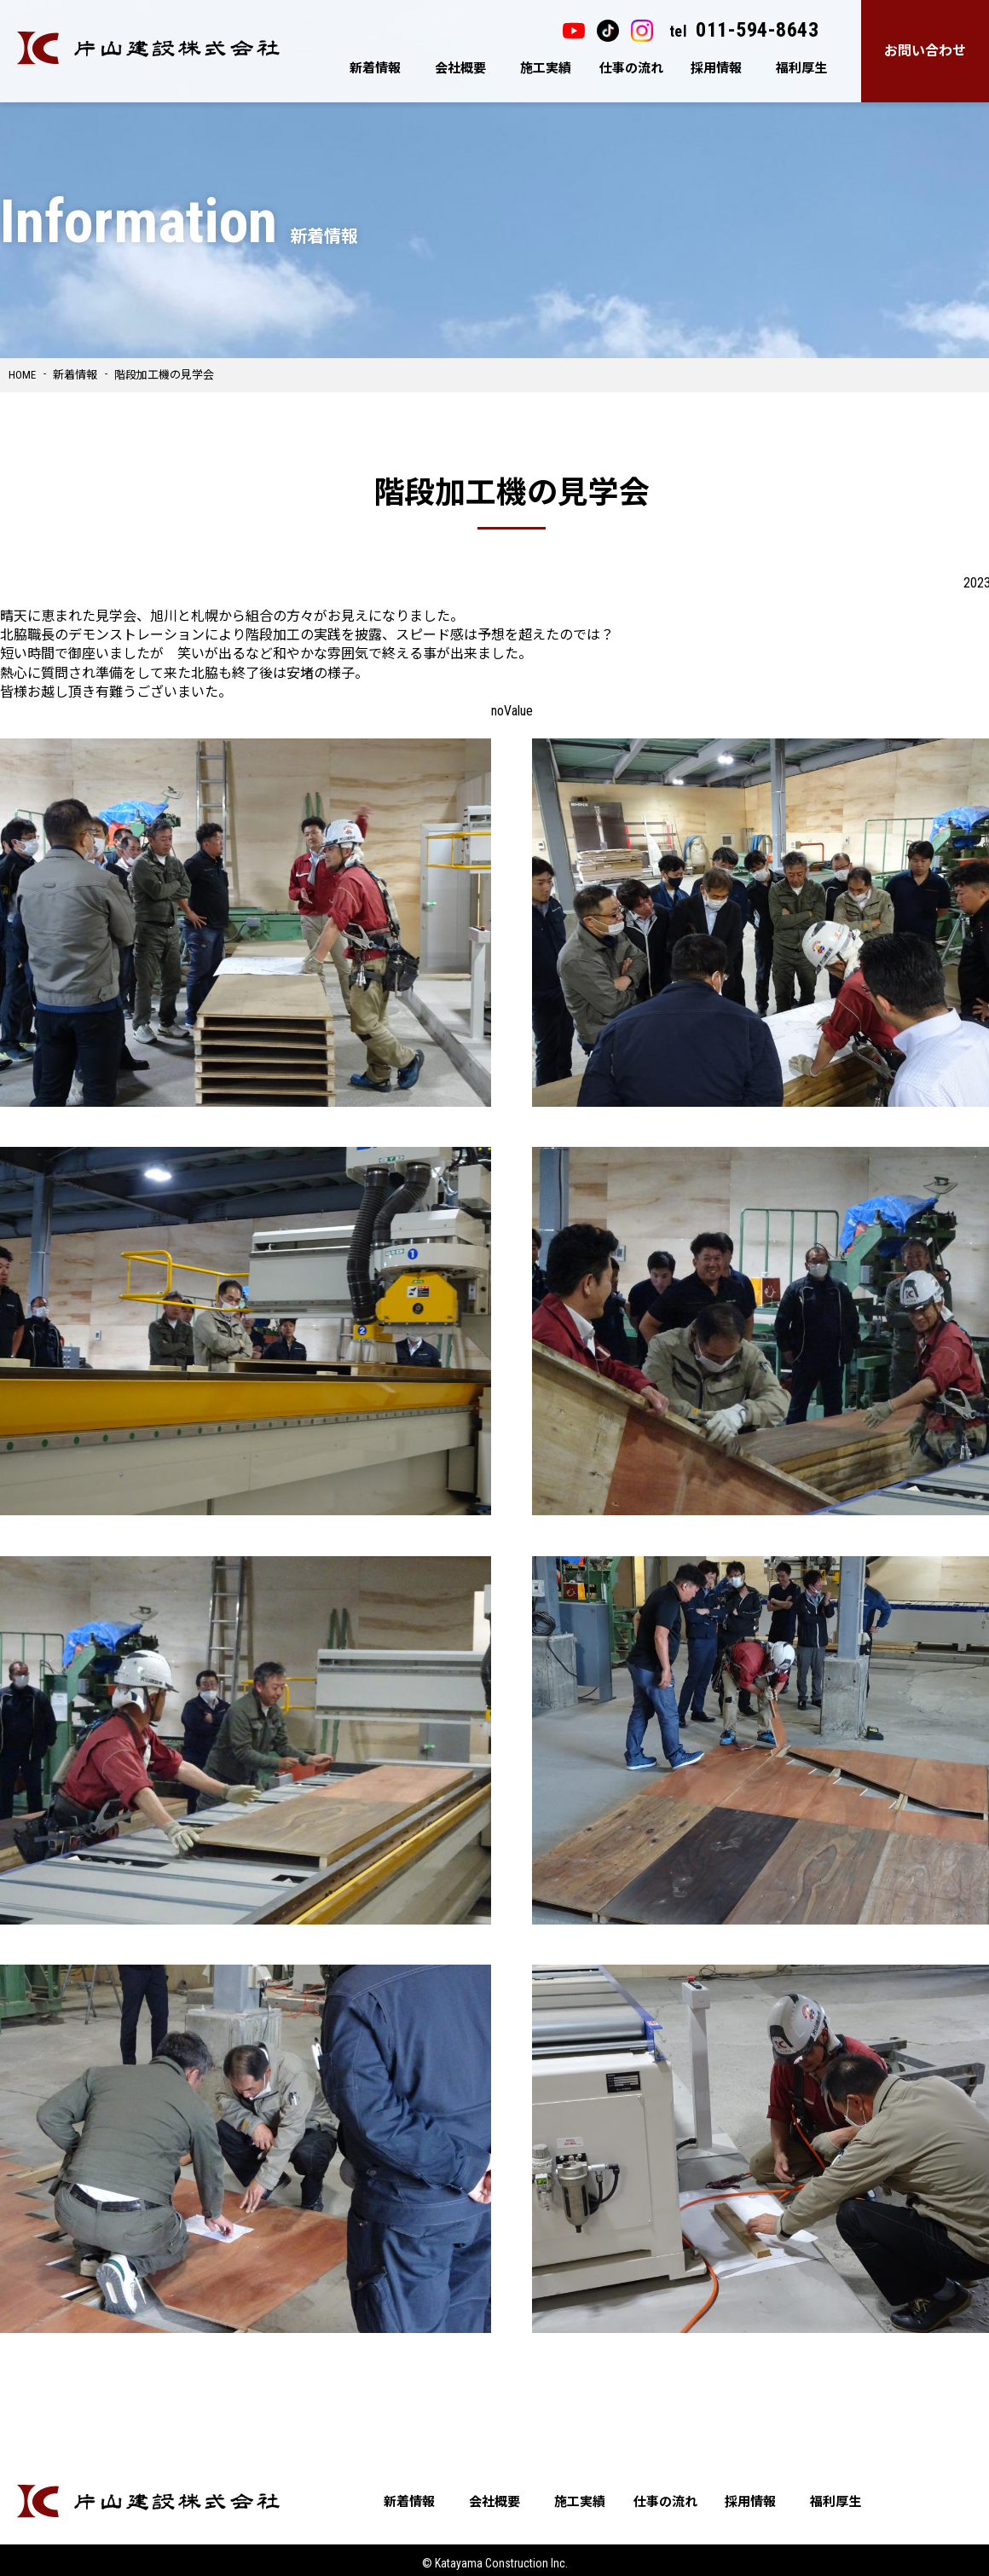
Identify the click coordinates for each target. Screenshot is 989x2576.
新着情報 (375, 68)
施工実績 (545, 68)
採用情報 (716, 68)
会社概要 (460, 68)
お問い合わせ (925, 51)
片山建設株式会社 (148, 48)
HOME (22, 374)
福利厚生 (801, 68)
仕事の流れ (631, 68)
